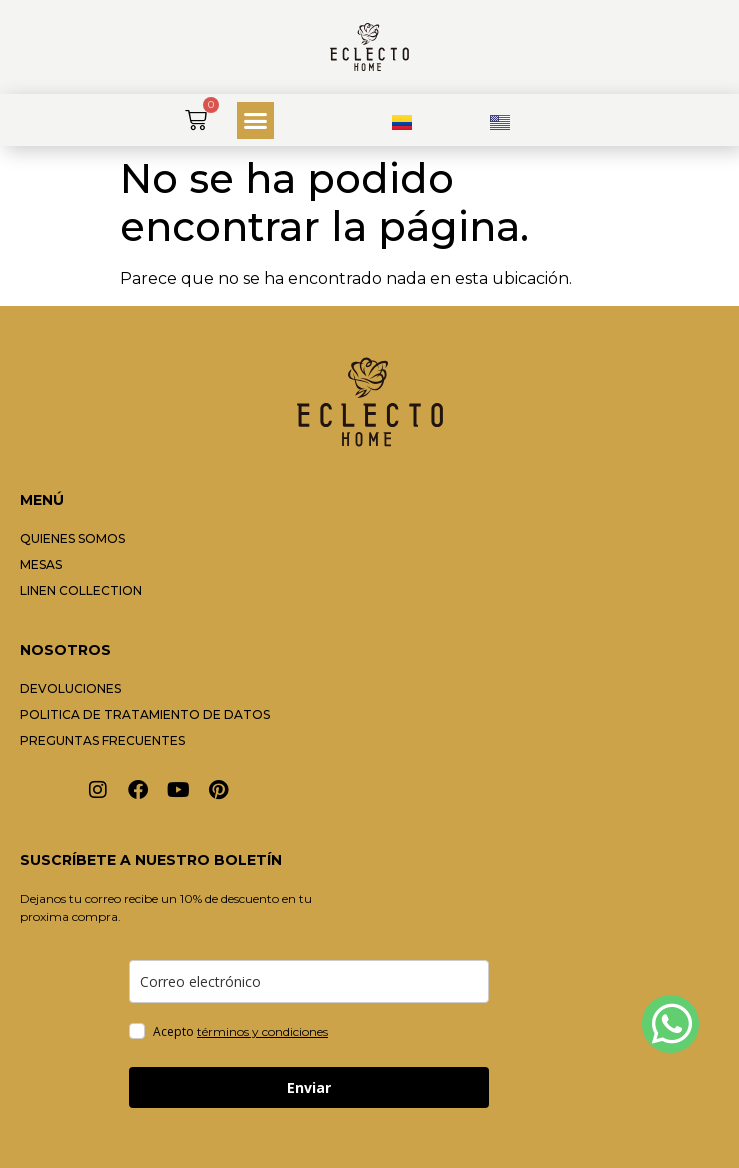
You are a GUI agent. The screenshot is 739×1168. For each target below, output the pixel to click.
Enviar (309, 1087)
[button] (256, 121)
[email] (309, 981)
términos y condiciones (262, 1031)
